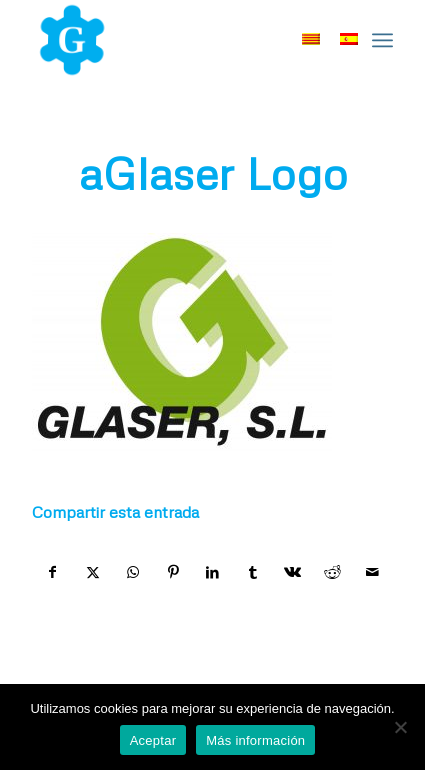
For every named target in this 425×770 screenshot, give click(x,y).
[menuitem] (382, 40)
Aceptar (153, 740)
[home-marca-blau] (176, 40)
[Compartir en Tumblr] (252, 572)
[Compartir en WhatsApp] (133, 572)
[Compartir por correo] (372, 572)
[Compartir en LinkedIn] (213, 572)
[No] (400, 727)
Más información (255, 740)
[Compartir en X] (93, 572)
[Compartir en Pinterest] (173, 572)
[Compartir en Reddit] (332, 572)
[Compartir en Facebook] (53, 572)
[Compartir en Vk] (292, 572)
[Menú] (382, 40)
